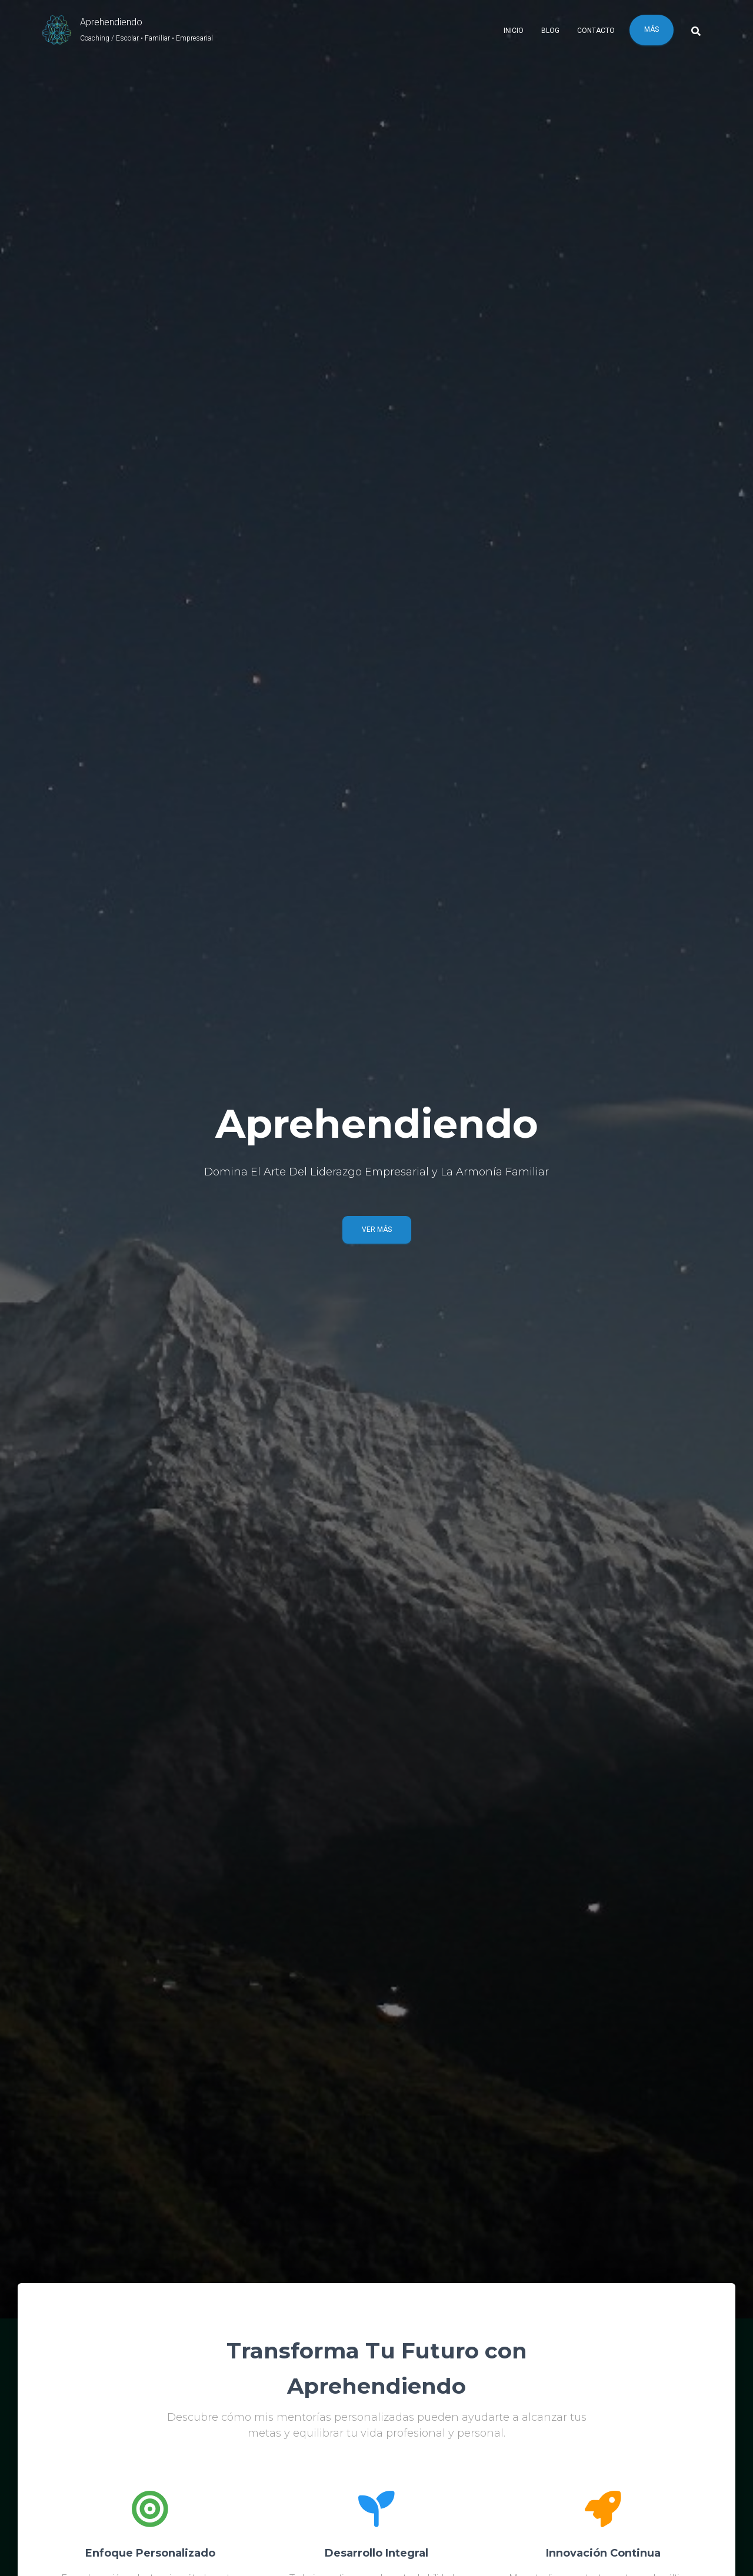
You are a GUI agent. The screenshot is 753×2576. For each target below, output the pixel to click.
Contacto (596, 30)
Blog (550, 30)
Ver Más (377, 1229)
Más (651, 29)
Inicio (514, 30)
